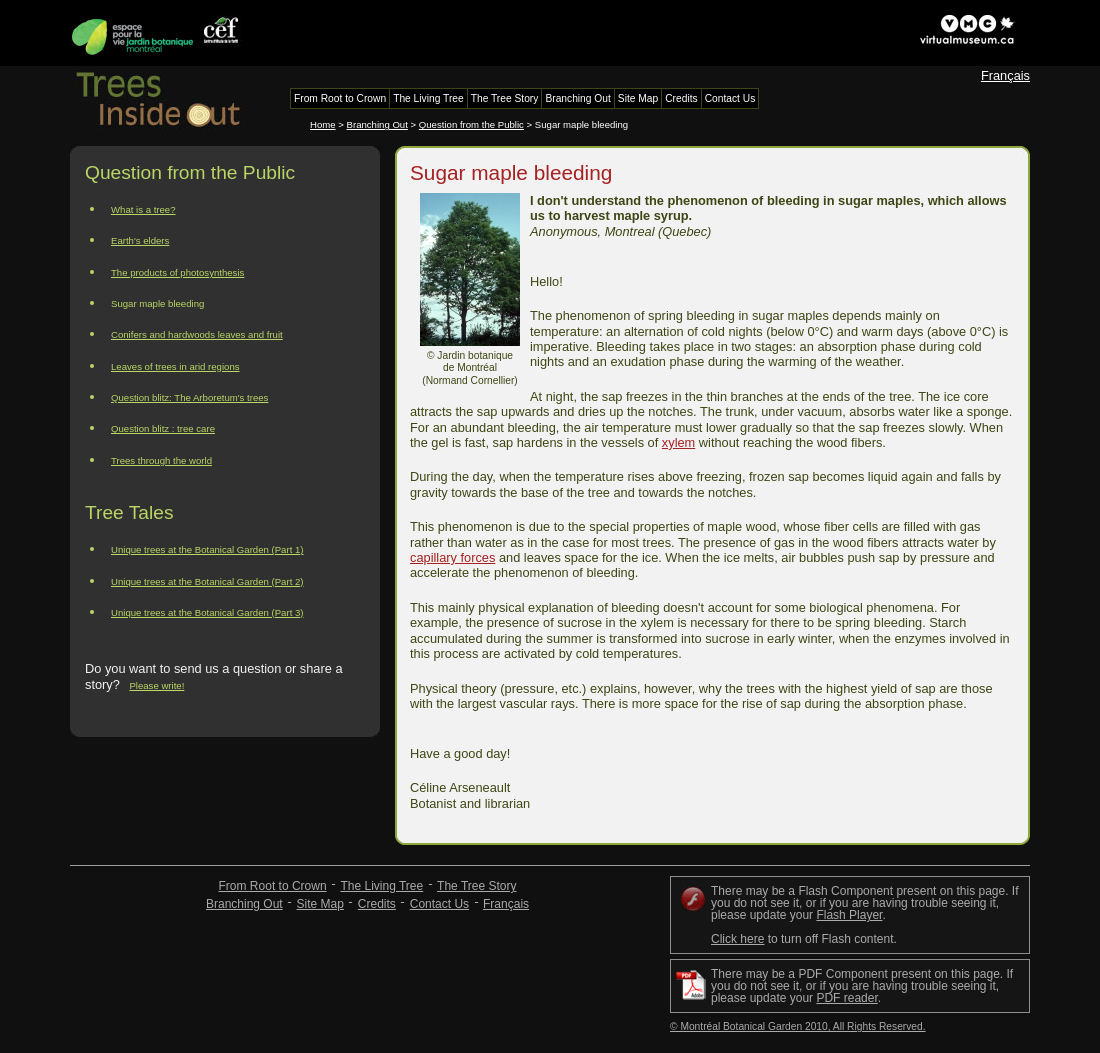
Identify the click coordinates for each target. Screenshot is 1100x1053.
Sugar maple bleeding (157, 303)
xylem (678, 442)
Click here (737, 939)
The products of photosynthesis (177, 272)
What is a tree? (143, 209)
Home (323, 124)
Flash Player (849, 915)
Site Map (320, 904)
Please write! (156, 685)
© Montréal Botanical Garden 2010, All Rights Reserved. (798, 1026)
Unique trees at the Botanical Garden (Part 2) (207, 581)
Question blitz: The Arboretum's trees (189, 397)
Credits (377, 904)
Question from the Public (471, 124)
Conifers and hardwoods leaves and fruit (197, 334)
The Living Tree (381, 886)
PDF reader (846, 998)
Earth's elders (140, 240)
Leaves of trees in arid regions (175, 366)
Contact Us (439, 904)
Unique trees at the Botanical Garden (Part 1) (207, 549)
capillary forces (452, 557)
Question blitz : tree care (163, 428)
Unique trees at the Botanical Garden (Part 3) (207, 612)
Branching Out (377, 124)
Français (1005, 75)
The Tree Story (476, 886)
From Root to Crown (273, 886)
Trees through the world (161, 460)
